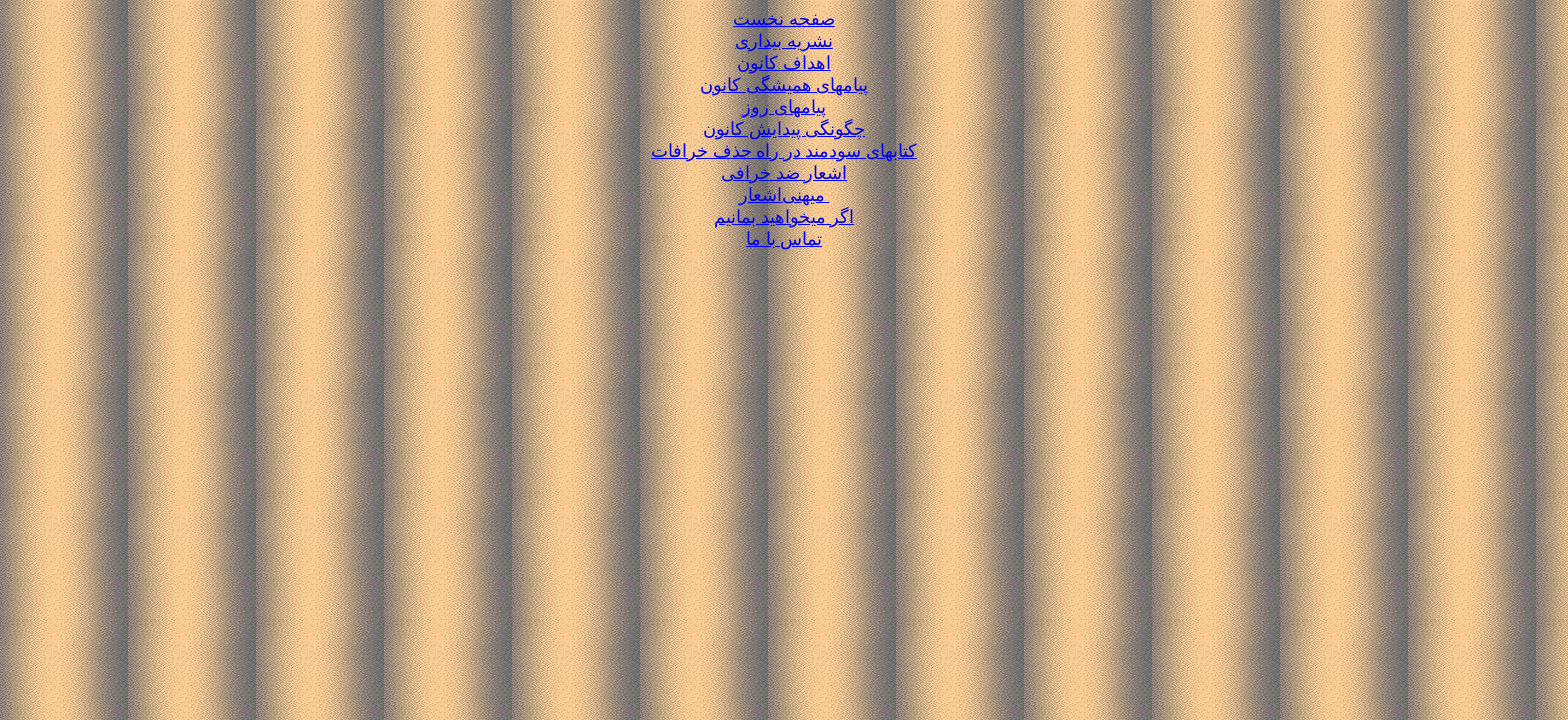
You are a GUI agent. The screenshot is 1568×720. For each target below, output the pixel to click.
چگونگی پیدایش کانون (784, 129)
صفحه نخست (784, 19)
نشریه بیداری (784, 41)
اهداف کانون (784, 63)
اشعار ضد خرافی (784, 173)
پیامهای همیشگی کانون (784, 85)
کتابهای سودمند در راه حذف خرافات (784, 151)
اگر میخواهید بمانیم (784, 217)
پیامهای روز (784, 107)
